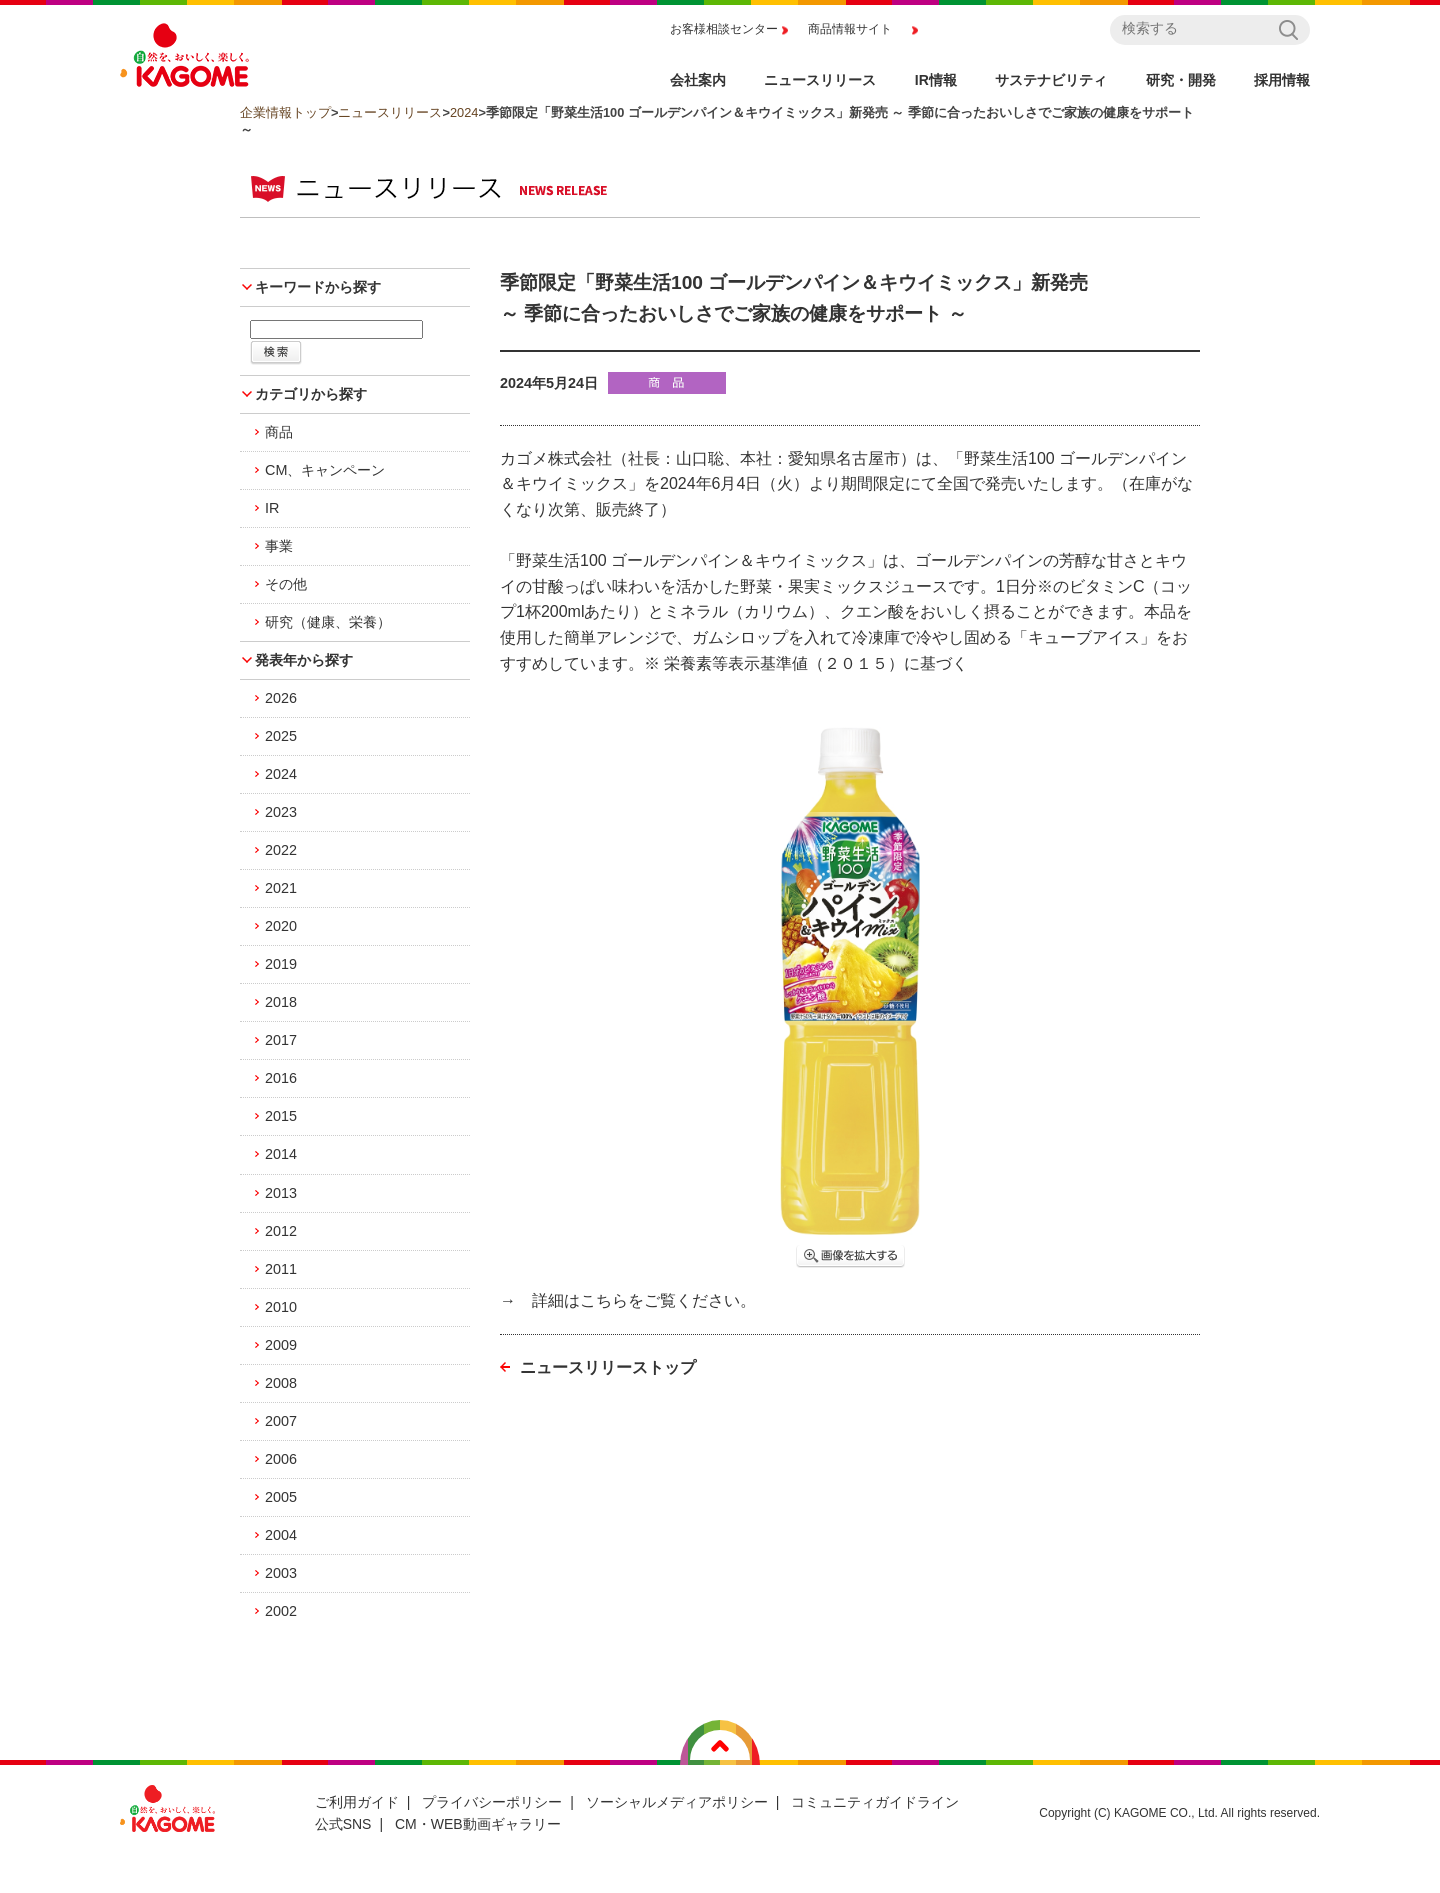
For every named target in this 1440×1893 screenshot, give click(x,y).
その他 (286, 584)
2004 (281, 1535)
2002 (281, 1611)
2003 (281, 1573)
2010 (281, 1307)
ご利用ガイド (357, 1802)
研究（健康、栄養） (328, 622)
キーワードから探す (318, 287)
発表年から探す (304, 660)
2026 (281, 698)
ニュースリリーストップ (608, 1367)
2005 (281, 1497)
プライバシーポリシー (492, 1802)
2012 (281, 1231)
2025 (281, 736)
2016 (281, 1078)
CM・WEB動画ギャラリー (478, 1824)
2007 (281, 1421)
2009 (281, 1345)
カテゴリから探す (311, 394)
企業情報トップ (285, 112)
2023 (281, 812)
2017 (281, 1040)
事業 (279, 546)
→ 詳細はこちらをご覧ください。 (628, 1300)
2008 (281, 1383)
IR (272, 508)
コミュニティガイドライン (875, 1802)
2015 (281, 1116)
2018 (281, 1002)
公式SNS (343, 1824)
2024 (464, 112)
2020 (281, 926)
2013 (281, 1193)
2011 (281, 1269)
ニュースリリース (390, 112)
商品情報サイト (850, 29)
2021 (281, 888)
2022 (281, 850)
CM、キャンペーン (325, 470)
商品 (279, 432)
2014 (281, 1154)
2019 (281, 964)
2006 (281, 1459)
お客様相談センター (724, 29)
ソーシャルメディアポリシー (677, 1802)
